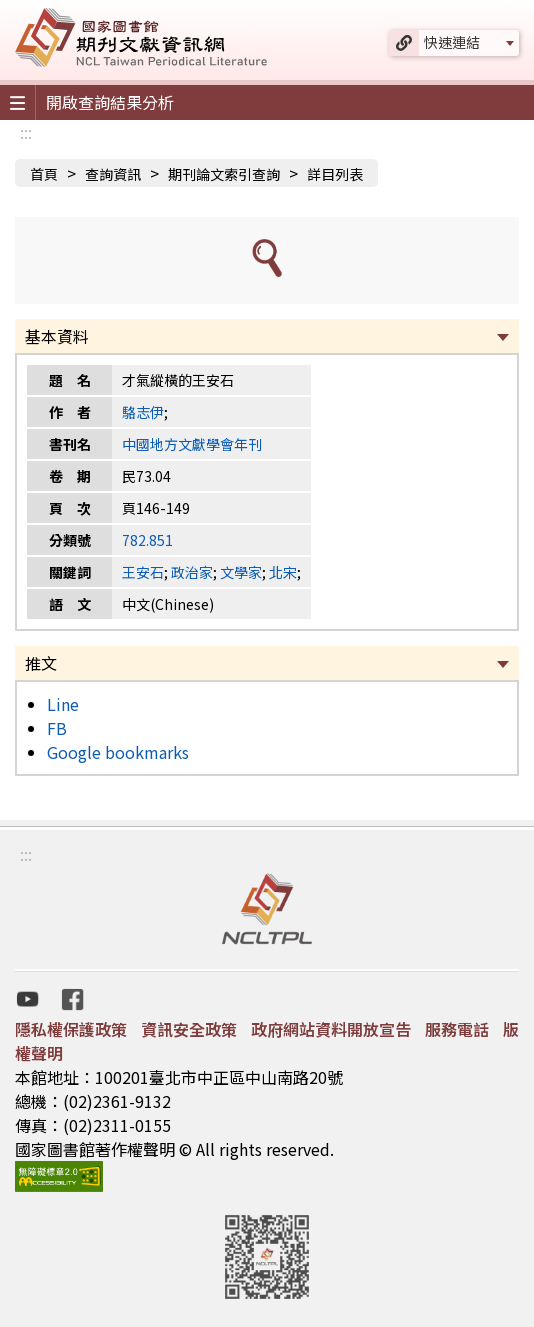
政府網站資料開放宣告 (331, 1029)
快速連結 (452, 42)
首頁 (44, 174)
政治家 (192, 572)
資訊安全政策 (189, 1029)
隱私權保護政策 (71, 1029)
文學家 (241, 572)
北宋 (283, 572)
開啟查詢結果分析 (110, 102)
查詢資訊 (113, 174)
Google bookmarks (118, 752)
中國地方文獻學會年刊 (192, 444)
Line (63, 704)
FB (57, 728)
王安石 (143, 572)
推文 (41, 663)
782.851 (147, 540)
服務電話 (457, 1029)
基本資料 (57, 336)
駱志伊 (143, 412)
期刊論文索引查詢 (224, 174)
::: (26, 132)
